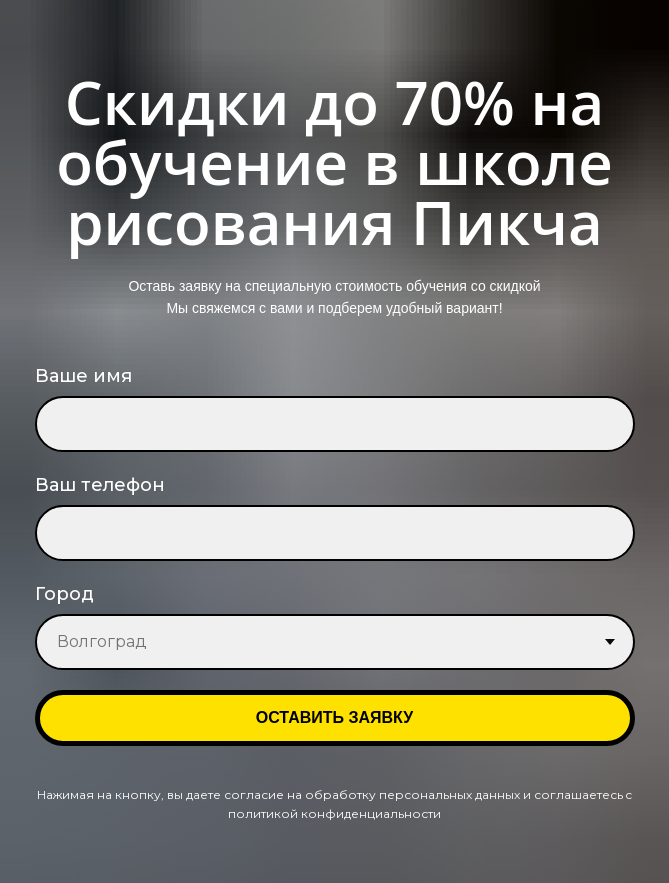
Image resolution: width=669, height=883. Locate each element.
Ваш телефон (100, 485)
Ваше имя (83, 376)
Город (64, 594)
